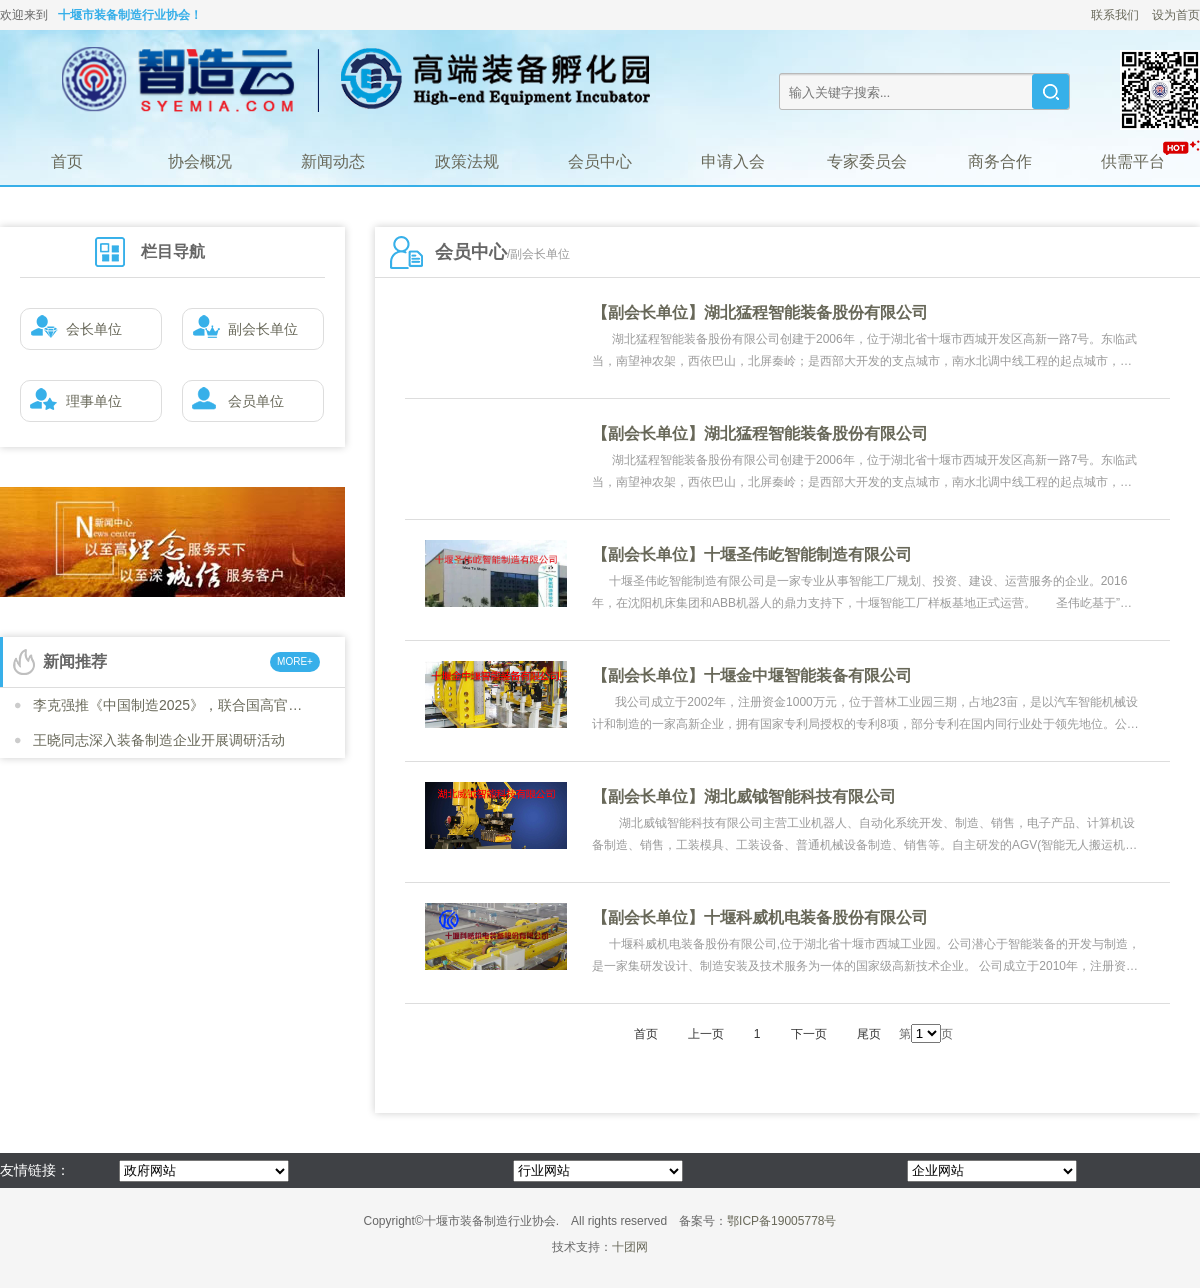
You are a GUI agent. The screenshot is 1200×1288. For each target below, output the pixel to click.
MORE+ (295, 661)
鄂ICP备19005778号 (781, 1221)
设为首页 (1176, 15)
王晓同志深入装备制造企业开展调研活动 (159, 740)
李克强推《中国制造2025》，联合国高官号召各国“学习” (173, 705)
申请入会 (733, 161)
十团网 (630, 1247)
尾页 (869, 1034)
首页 (67, 161)
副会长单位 (240, 330)
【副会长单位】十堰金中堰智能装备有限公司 (752, 675)
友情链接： (35, 1170)
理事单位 (71, 402)
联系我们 (1115, 15)
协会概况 (200, 161)
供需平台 (1133, 161)
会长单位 (71, 330)
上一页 (706, 1034)
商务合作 (1000, 161)
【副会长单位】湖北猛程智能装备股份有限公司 (760, 312)
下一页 (809, 1034)
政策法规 (467, 161)
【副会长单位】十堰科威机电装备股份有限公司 (760, 917)
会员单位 (233, 402)
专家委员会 (867, 161)
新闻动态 (333, 161)
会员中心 (600, 161)
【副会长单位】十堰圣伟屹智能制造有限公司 (752, 554)
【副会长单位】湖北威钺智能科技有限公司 (744, 796)
